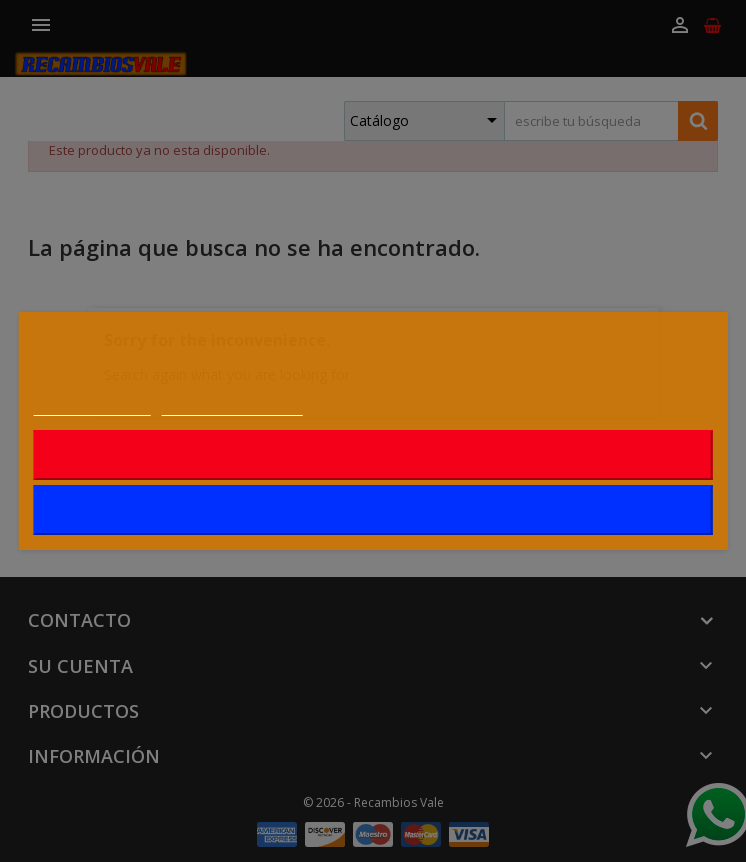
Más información (92, 405)
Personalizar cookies (232, 405)
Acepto (373, 510)
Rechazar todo (373, 455)
